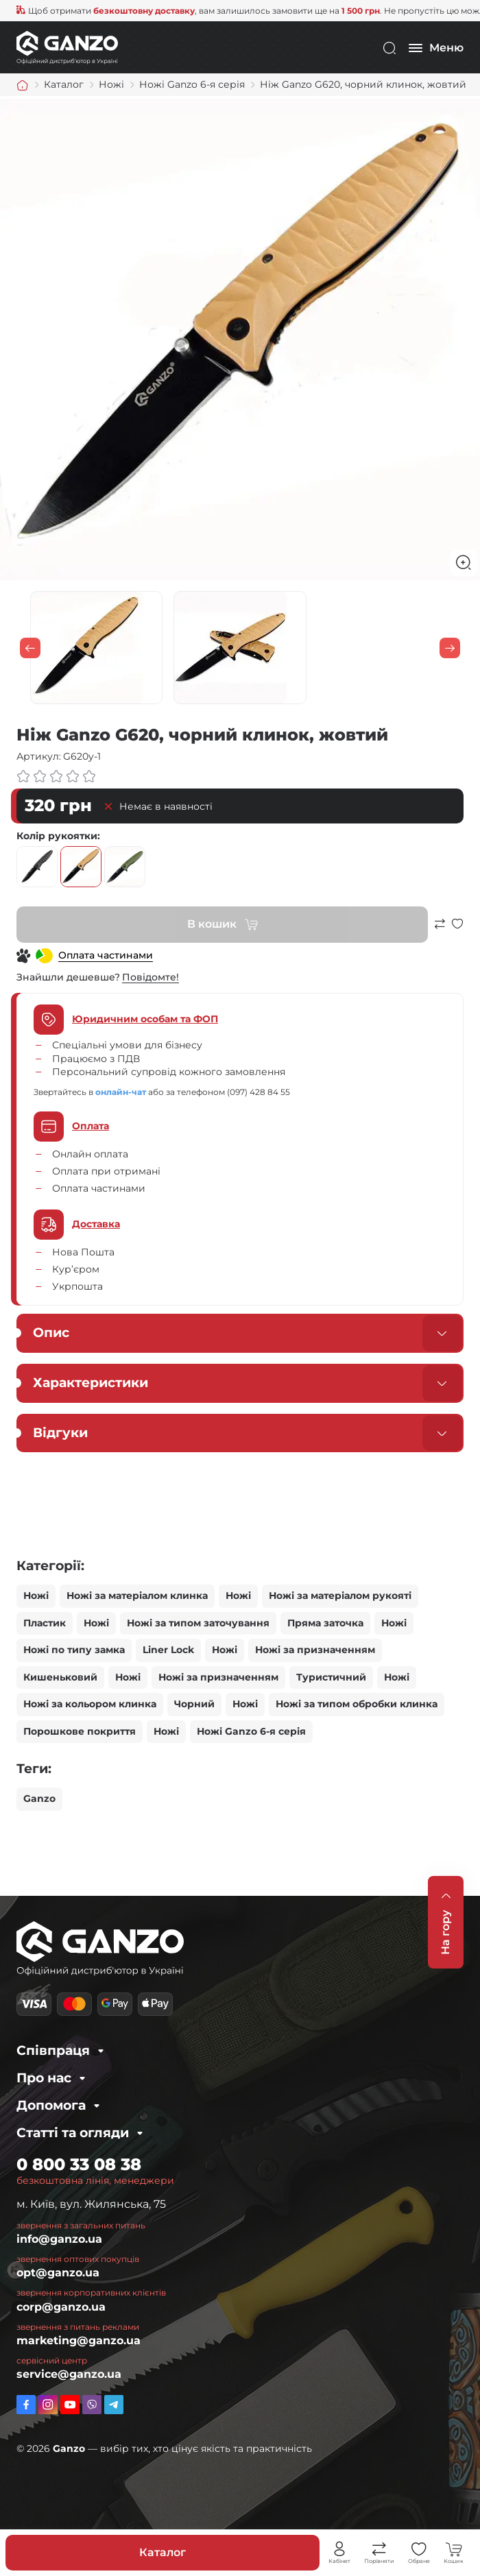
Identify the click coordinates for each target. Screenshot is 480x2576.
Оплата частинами (105, 955)
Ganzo (39, 1798)
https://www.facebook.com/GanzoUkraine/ (26, 2404)
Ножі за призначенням (315, 1650)
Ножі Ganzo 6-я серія (251, 1731)
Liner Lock (168, 1650)
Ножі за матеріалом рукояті (340, 1595)
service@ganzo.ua (68, 2374)
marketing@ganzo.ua (78, 2340)
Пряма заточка (325, 1623)
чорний (37, 867)
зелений (125, 867)
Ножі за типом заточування (198, 1623)
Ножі (36, 1595)
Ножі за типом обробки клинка (356, 1704)
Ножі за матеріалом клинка (137, 1595)
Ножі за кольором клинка (89, 1704)
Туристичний (331, 1677)
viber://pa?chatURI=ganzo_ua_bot (91, 2404)
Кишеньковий (60, 1677)
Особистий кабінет (339, 2549)
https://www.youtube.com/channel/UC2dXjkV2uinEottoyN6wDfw (70, 2404)
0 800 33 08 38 (78, 2164)
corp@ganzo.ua (61, 2306)
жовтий (81, 867)
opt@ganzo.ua (57, 2272)
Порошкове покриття (79, 1731)
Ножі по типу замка (74, 1650)
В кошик (212, 923)
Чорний (194, 1704)
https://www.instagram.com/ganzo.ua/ (48, 2404)
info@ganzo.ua (59, 2239)
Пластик (44, 1623)
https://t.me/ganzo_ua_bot (113, 2404)
